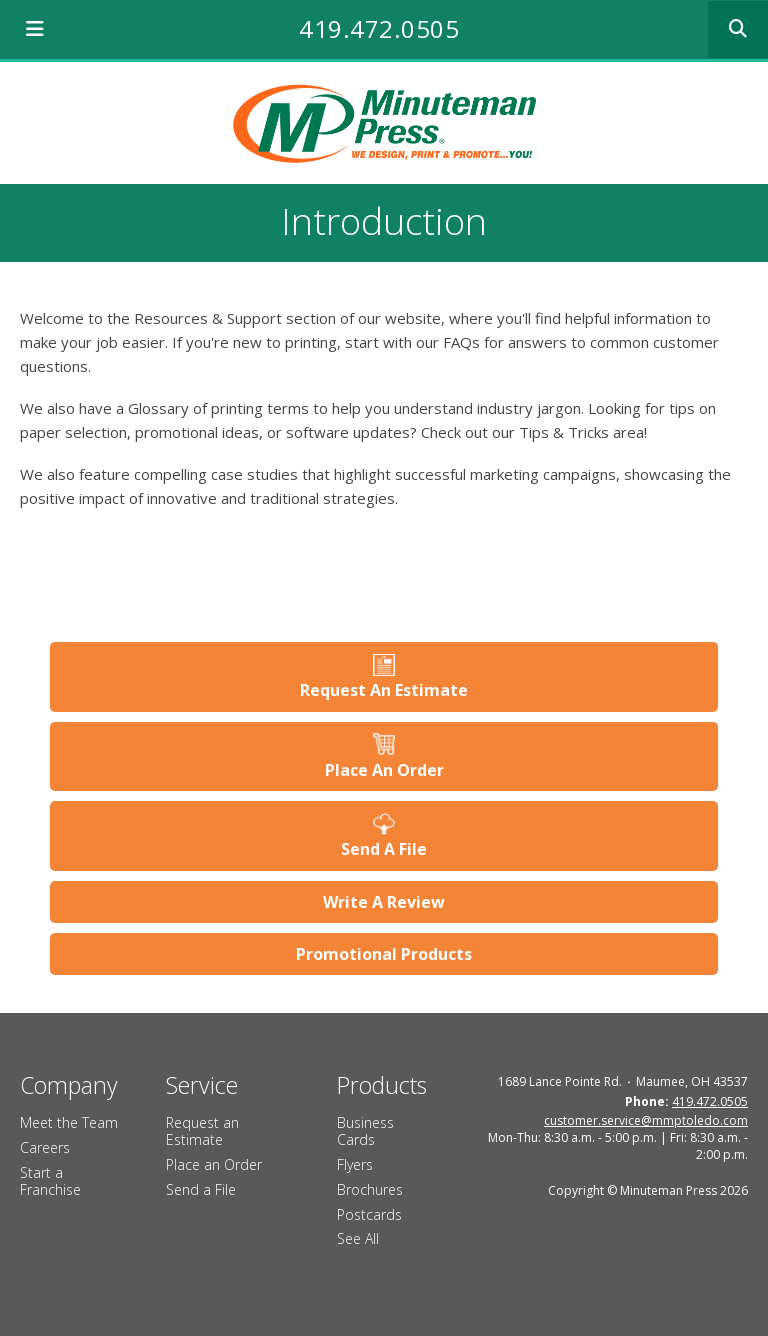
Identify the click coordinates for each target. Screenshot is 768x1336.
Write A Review (384, 902)
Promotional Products (384, 954)
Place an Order (214, 1164)
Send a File (201, 1189)
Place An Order (384, 770)
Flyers (355, 1164)
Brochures (370, 1189)
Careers (45, 1147)
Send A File (384, 849)
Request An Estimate (384, 690)
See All (358, 1238)
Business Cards (365, 1131)
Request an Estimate (202, 1131)
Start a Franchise (50, 1181)
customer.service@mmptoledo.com (646, 1120)
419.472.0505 (379, 28)
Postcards (369, 1214)
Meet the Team (69, 1122)
